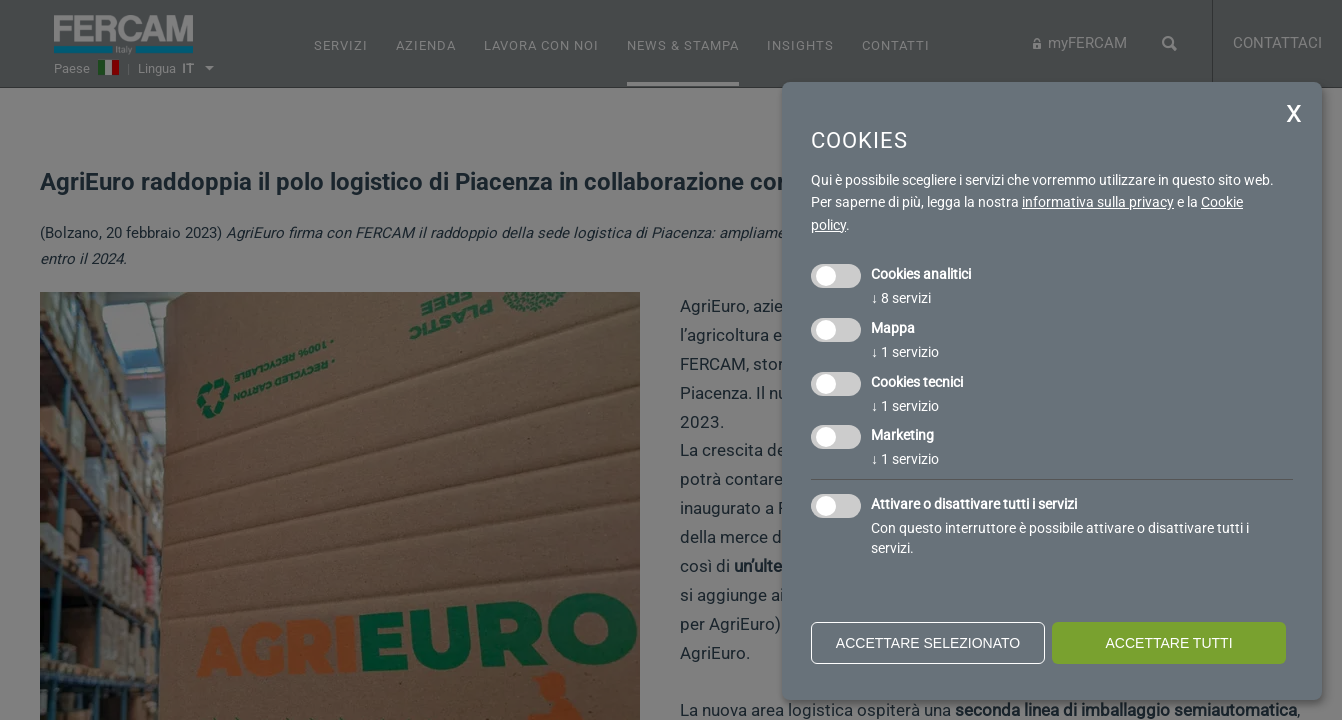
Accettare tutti (1168, 643)
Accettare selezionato (928, 643)
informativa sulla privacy (1098, 202)
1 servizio (905, 352)
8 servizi (901, 298)
